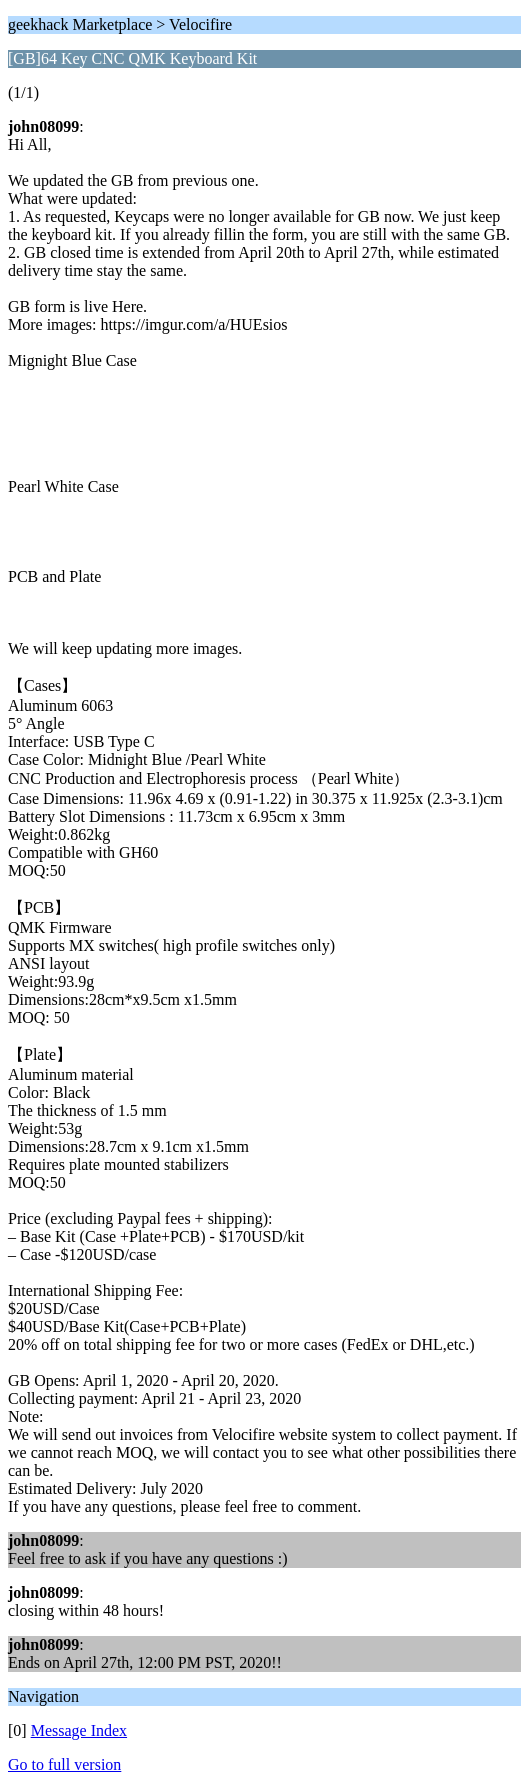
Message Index (79, 1730)
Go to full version (64, 1764)
